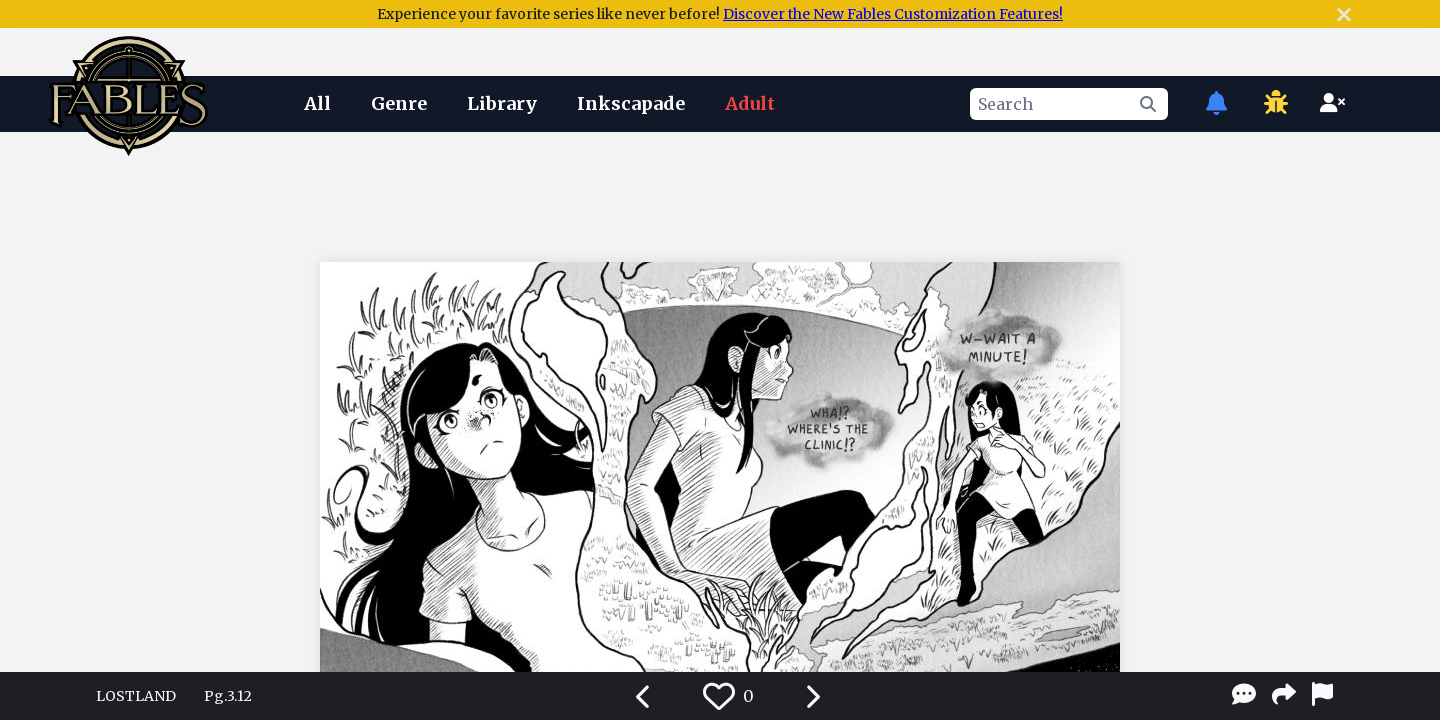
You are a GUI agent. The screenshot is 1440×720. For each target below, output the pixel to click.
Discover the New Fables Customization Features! (893, 14)
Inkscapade (631, 103)
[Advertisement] (720, 193)
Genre (399, 103)
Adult (750, 103)
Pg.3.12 (228, 696)
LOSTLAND (136, 696)
